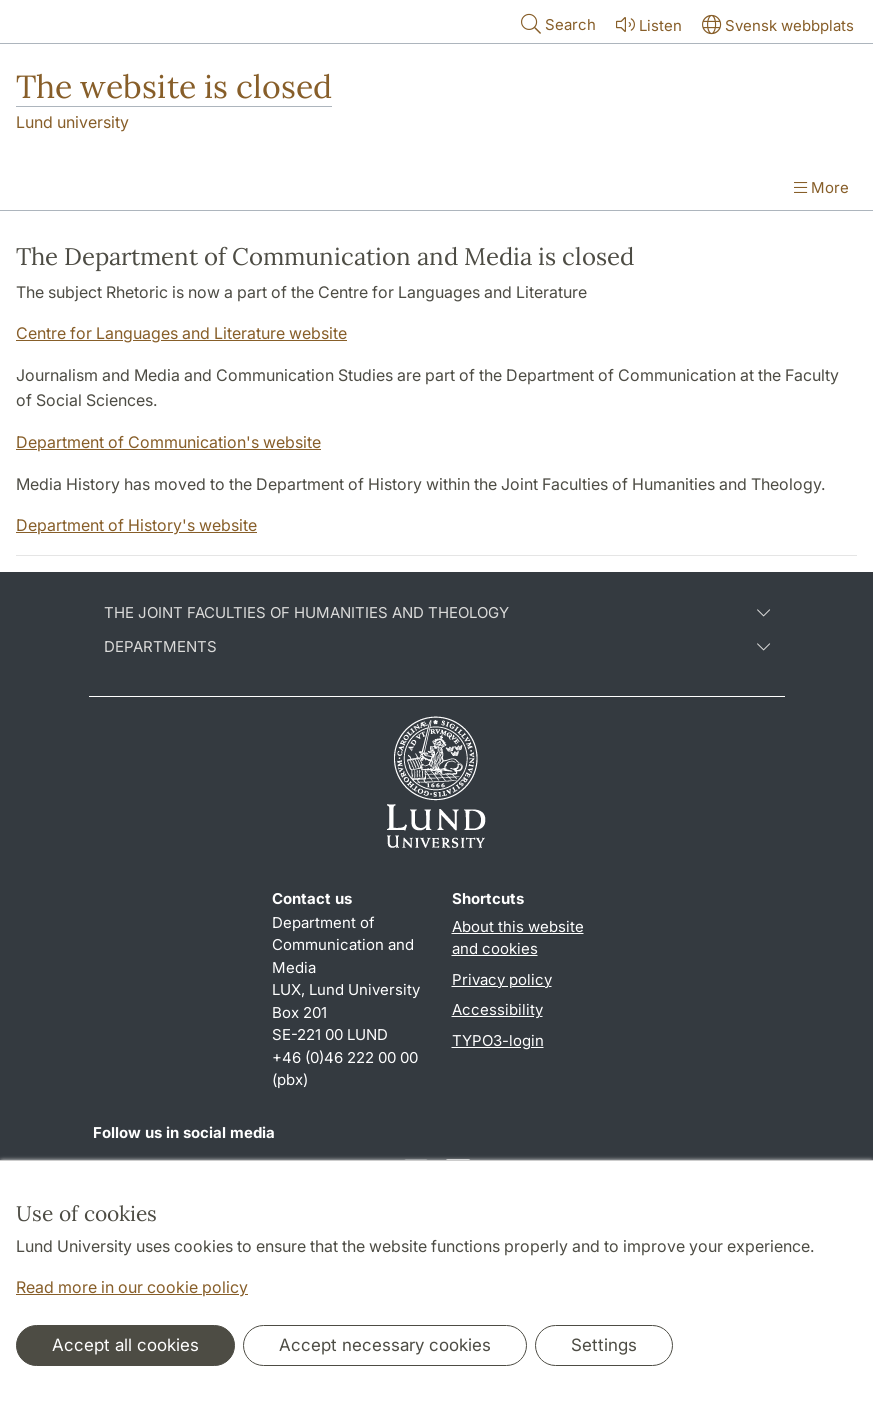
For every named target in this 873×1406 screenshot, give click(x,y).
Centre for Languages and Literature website (181, 333)
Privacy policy (502, 979)
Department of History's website (136, 525)
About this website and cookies (518, 938)
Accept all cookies (125, 1345)
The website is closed (174, 86)
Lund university (72, 122)
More (821, 187)
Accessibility (497, 1009)
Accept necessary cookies (385, 1345)
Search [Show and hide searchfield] (556, 23)
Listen (647, 24)
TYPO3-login (498, 1040)
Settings (604, 1345)
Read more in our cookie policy (132, 1287)
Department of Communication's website (168, 442)
